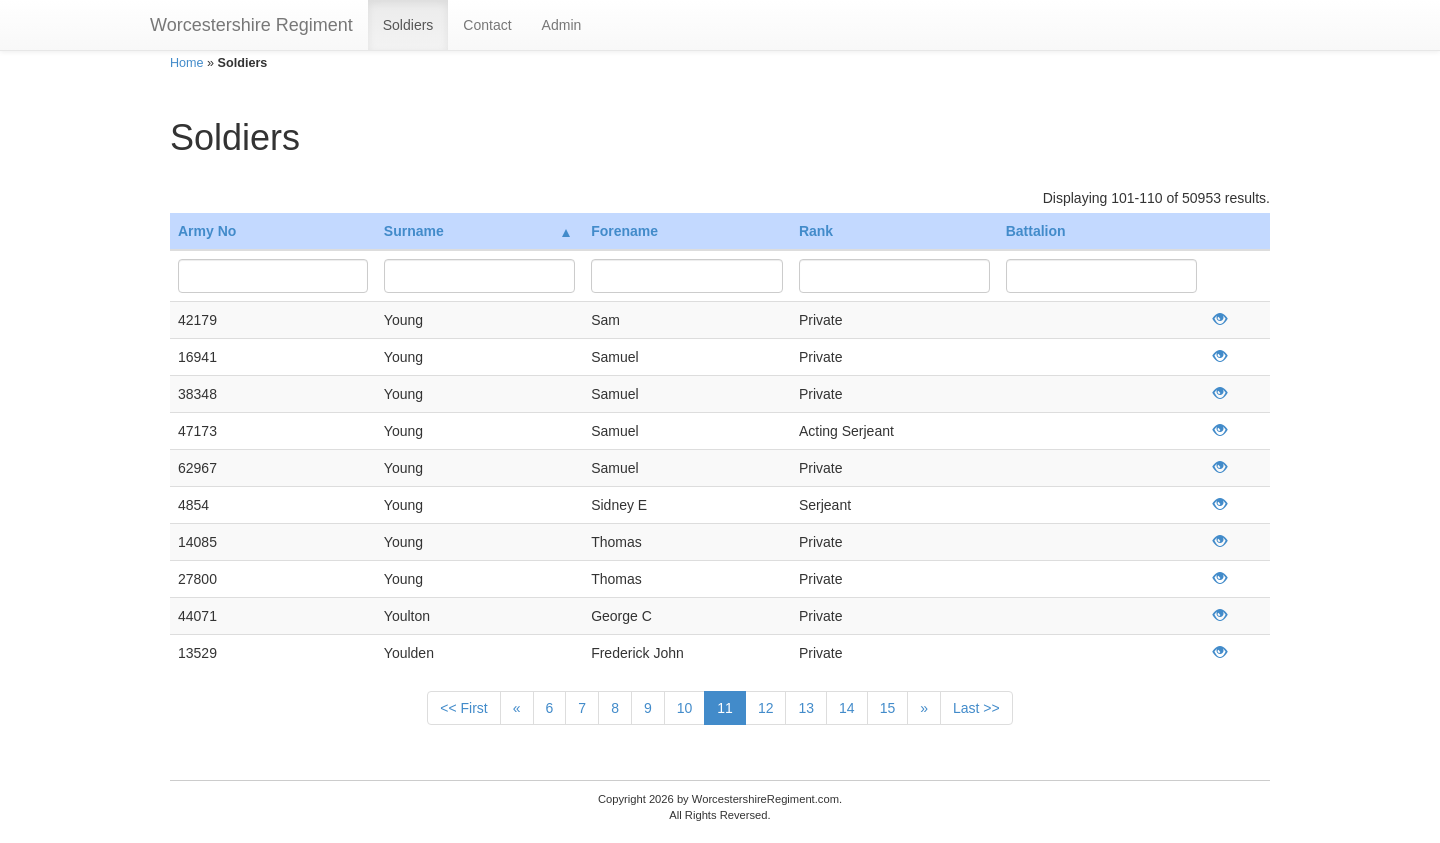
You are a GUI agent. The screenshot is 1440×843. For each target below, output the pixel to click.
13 (806, 708)
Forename (624, 231)
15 (888, 708)
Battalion (1036, 231)
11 (725, 708)
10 (685, 708)
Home (187, 63)
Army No (207, 231)
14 (847, 708)
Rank (816, 231)
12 (766, 708)
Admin (562, 25)
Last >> (976, 708)
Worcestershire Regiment (251, 25)
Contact (487, 25)
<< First (463, 708)
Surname (477, 231)
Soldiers (408, 25)
